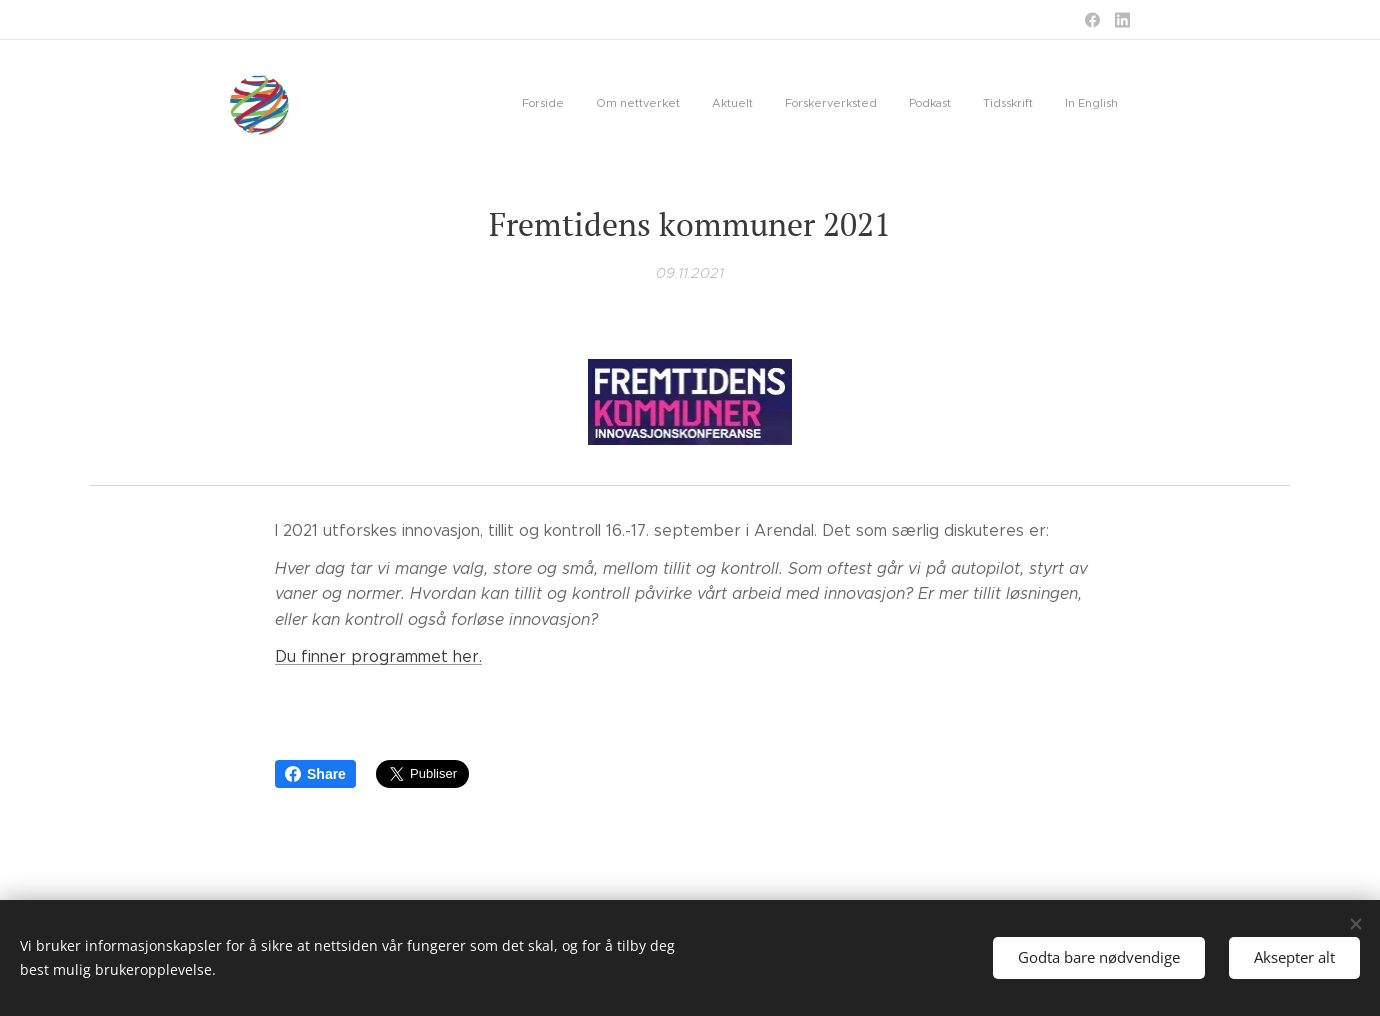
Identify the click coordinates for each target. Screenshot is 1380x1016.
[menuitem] (931, 105)
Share (315, 774)
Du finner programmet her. (378, 656)
